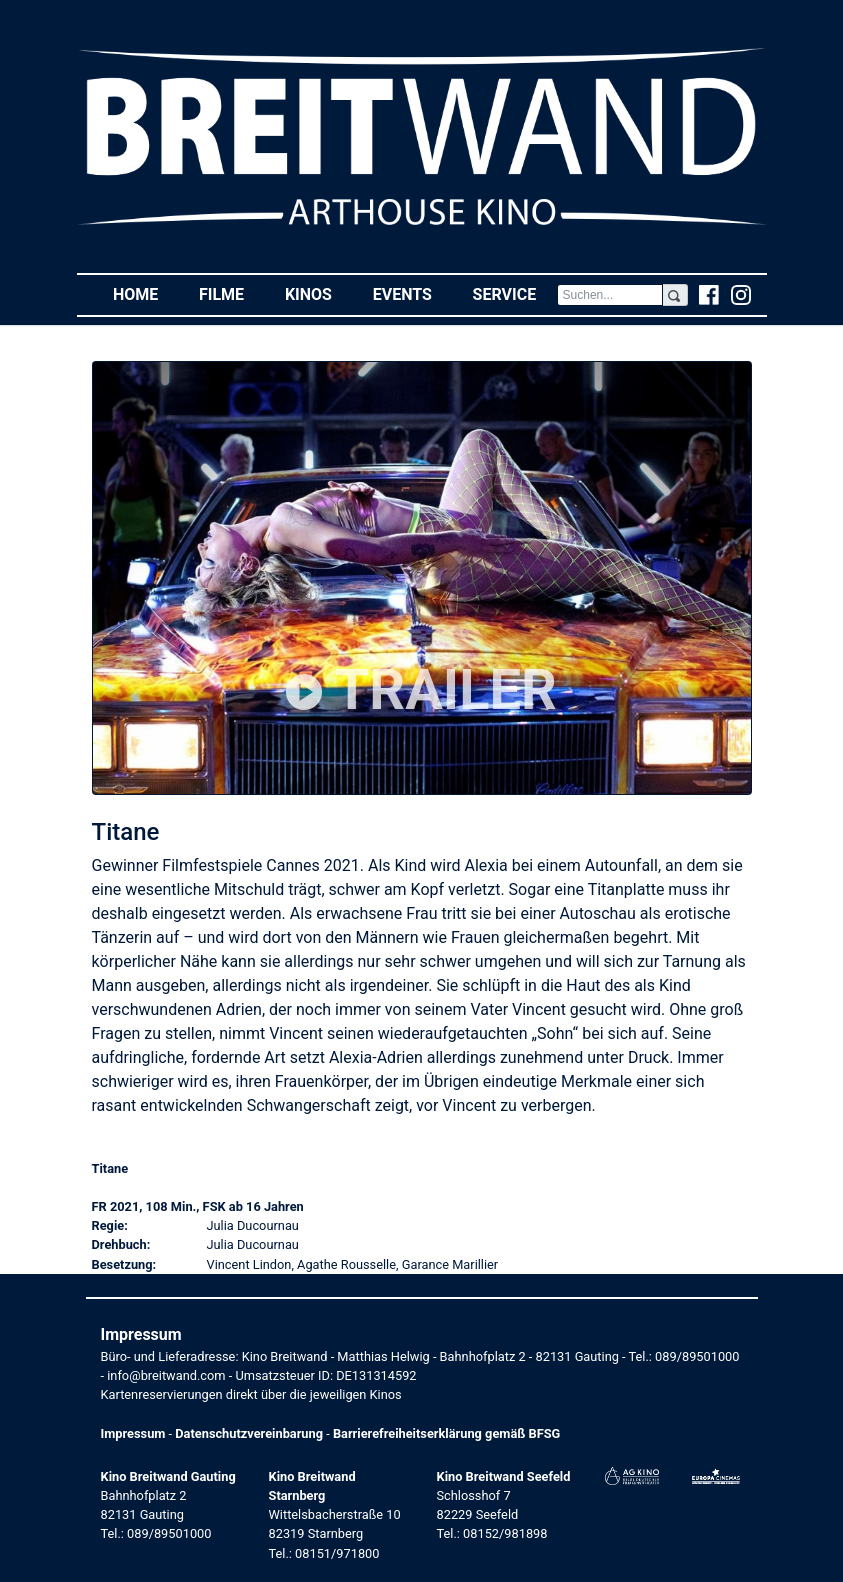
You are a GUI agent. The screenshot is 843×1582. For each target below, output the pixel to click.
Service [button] (515, 293)
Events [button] (413, 293)
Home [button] (146, 293)
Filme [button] (232, 293)
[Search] (610, 295)
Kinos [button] (318, 293)
